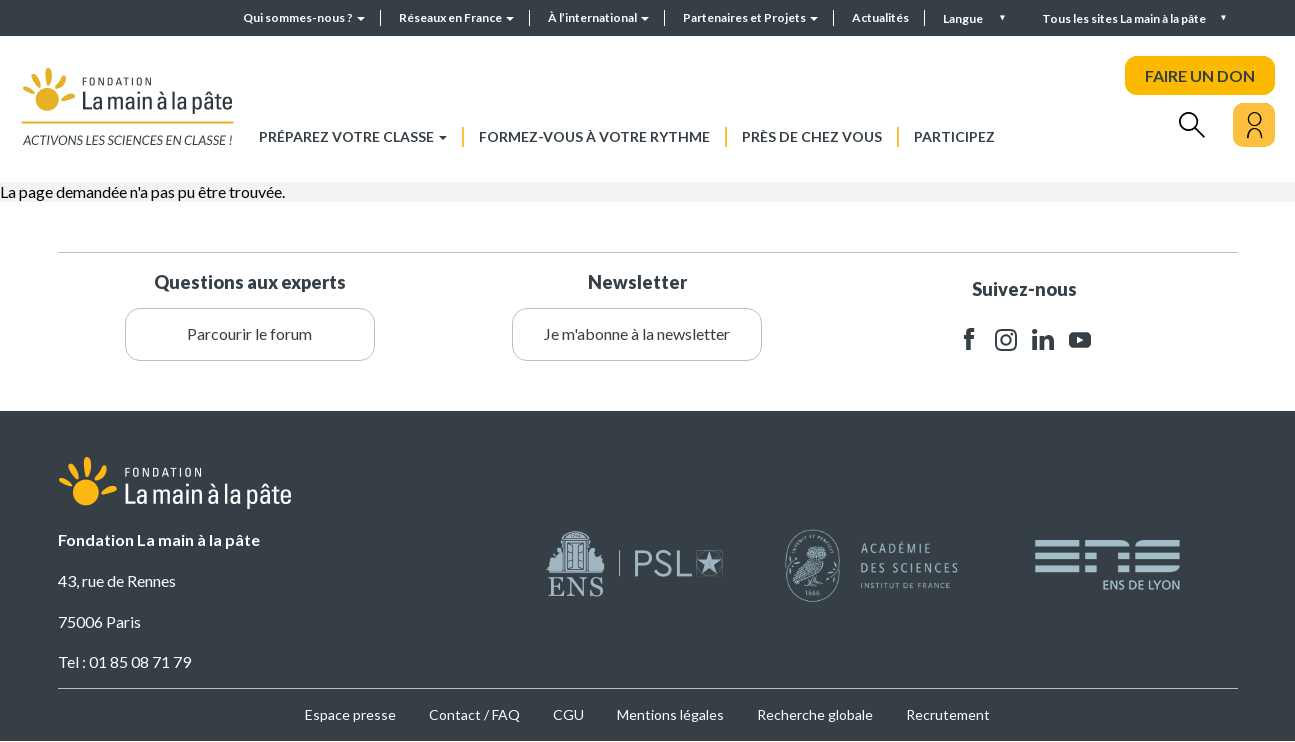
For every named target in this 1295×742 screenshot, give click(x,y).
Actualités (880, 17)
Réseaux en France (456, 17)
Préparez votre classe (353, 136)
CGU (568, 714)
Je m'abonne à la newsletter (637, 333)
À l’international (598, 17)
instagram (1006, 339)
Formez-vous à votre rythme (594, 136)
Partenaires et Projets (750, 17)
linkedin (1043, 339)
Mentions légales (670, 714)
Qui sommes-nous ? (304, 17)
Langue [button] (964, 18)
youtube (1080, 339)
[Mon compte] (1254, 125)
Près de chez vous (812, 136)
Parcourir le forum (249, 333)
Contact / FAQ (474, 714)
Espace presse (350, 714)
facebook (969, 339)
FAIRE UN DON (1200, 75)
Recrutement (948, 714)
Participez (954, 136)
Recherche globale (815, 714)
